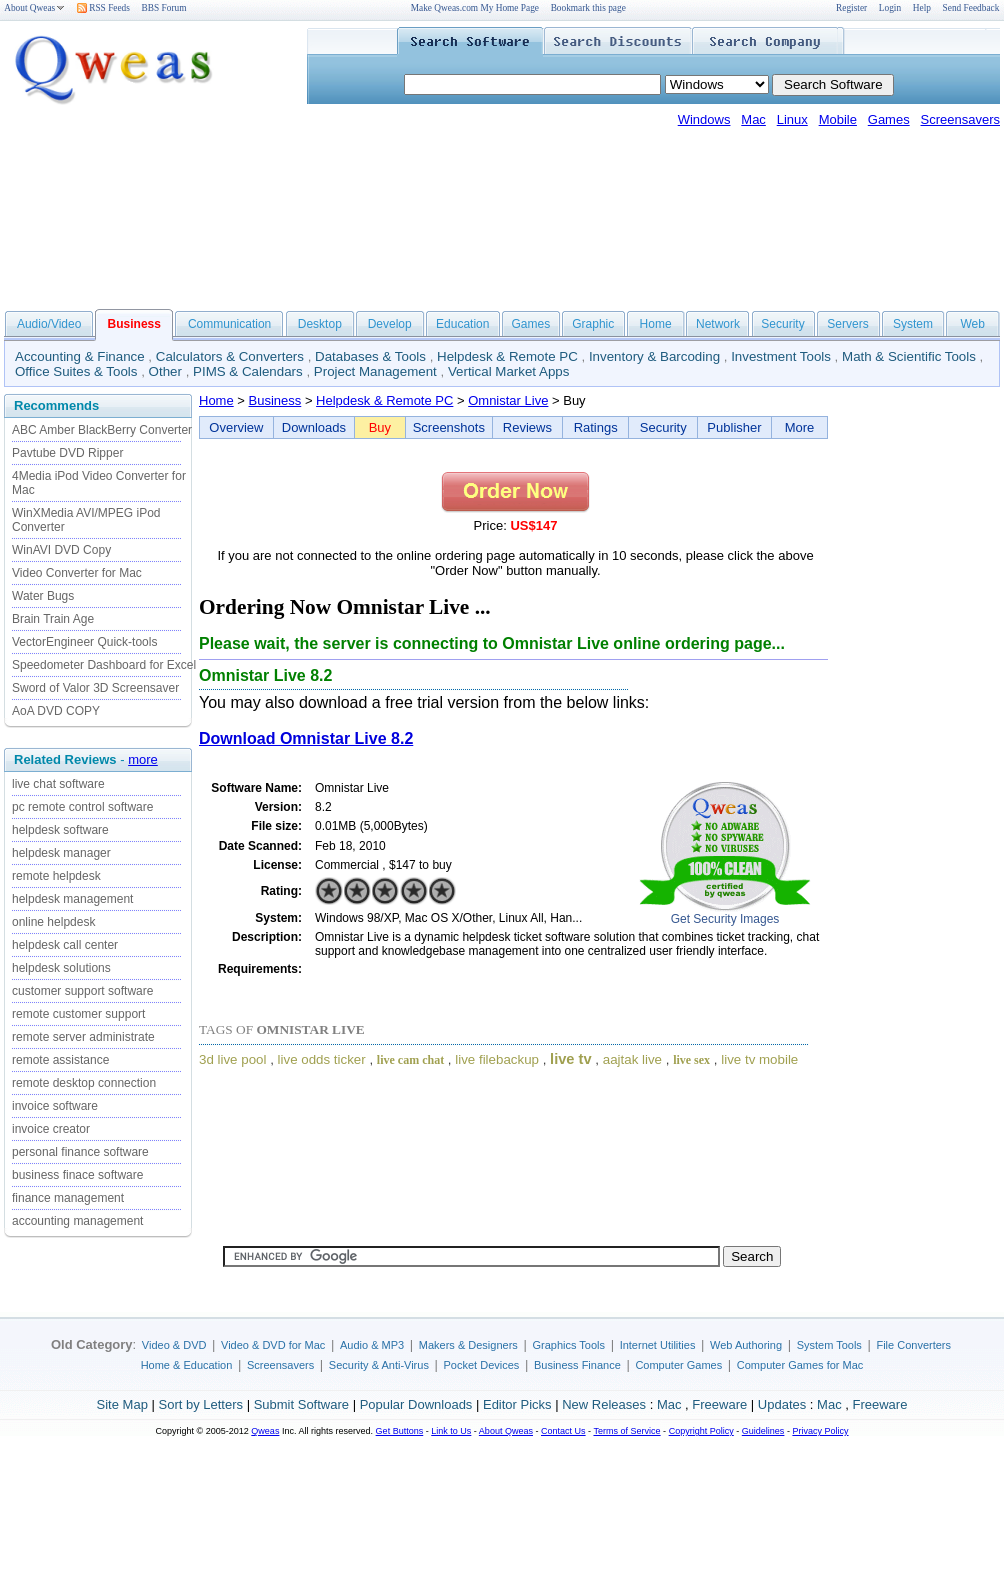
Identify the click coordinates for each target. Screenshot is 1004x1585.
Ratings (596, 427)
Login (890, 8)
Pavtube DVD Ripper (67, 453)
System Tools (829, 1345)
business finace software (77, 1175)
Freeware (719, 1404)
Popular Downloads (416, 1404)
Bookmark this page (588, 8)
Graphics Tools (568, 1345)
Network (718, 324)
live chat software (58, 784)
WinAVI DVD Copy (61, 550)
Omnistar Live (508, 400)
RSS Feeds (103, 8)
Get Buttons (400, 1431)
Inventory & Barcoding (654, 356)
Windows (704, 119)
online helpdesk (53, 922)
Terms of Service (626, 1431)
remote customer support (78, 1014)
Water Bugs (43, 596)
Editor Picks (517, 1404)
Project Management (375, 371)
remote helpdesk (56, 876)
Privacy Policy (820, 1431)
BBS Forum (164, 8)
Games (889, 119)
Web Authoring (746, 1345)
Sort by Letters (200, 1404)
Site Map (122, 1404)
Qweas (265, 1431)
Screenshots (449, 427)
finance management (68, 1198)
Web (972, 324)
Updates (782, 1404)
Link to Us (451, 1431)
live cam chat (410, 1060)
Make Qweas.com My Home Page (475, 8)
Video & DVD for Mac (273, 1345)
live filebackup (497, 1059)
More (800, 427)
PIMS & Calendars (248, 371)
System (913, 324)
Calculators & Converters (230, 356)
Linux (792, 119)
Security (782, 324)
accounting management (77, 1221)
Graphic (593, 324)
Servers (847, 324)
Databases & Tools (370, 356)
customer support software (82, 991)
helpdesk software (60, 830)
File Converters (913, 1345)
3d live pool (232, 1059)
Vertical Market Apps (509, 371)
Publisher (734, 427)
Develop (390, 324)
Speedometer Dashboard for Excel (104, 665)
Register (851, 8)
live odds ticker (322, 1059)
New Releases (604, 1404)
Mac (753, 119)
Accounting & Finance (80, 356)
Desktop (320, 324)
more (143, 759)
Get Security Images (725, 919)
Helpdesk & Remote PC (507, 356)
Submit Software (301, 1404)
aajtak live (632, 1059)
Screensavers (960, 119)
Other (165, 371)
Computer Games (678, 1365)
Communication (229, 324)
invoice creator (51, 1129)
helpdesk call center (65, 945)
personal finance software (80, 1152)
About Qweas (34, 8)
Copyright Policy (701, 1431)
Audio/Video (49, 324)
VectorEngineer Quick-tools (84, 642)
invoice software (55, 1106)
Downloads (314, 427)
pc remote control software (82, 807)
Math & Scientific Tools (909, 356)
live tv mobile (759, 1059)
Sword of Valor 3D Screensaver (95, 688)
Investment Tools (781, 356)
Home (656, 324)
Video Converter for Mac (77, 573)
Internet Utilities (658, 1345)
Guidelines (763, 1431)
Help (922, 8)
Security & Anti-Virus (379, 1365)
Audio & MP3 (372, 1345)
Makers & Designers (468, 1345)
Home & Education (187, 1365)
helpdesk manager (61, 853)
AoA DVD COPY (56, 711)
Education (462, 324)
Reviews (527, 427)
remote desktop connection (84, 1083)
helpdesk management (72, 899)
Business (275, 400)
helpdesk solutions (61, 968)
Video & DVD (174, 1345)
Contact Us (563, 1431)
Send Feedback (971, 8)
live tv (571, 1059)
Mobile (838, 119)
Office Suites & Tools (76, 371)
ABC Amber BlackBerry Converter (102, 430)
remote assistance (60, 1060)
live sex (691, 1060)
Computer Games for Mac (800, 1365)
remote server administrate (83, 1037)
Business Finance (577, 1365)
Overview (236, 427)
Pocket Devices (482, 1365)
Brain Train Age (53, 619)
